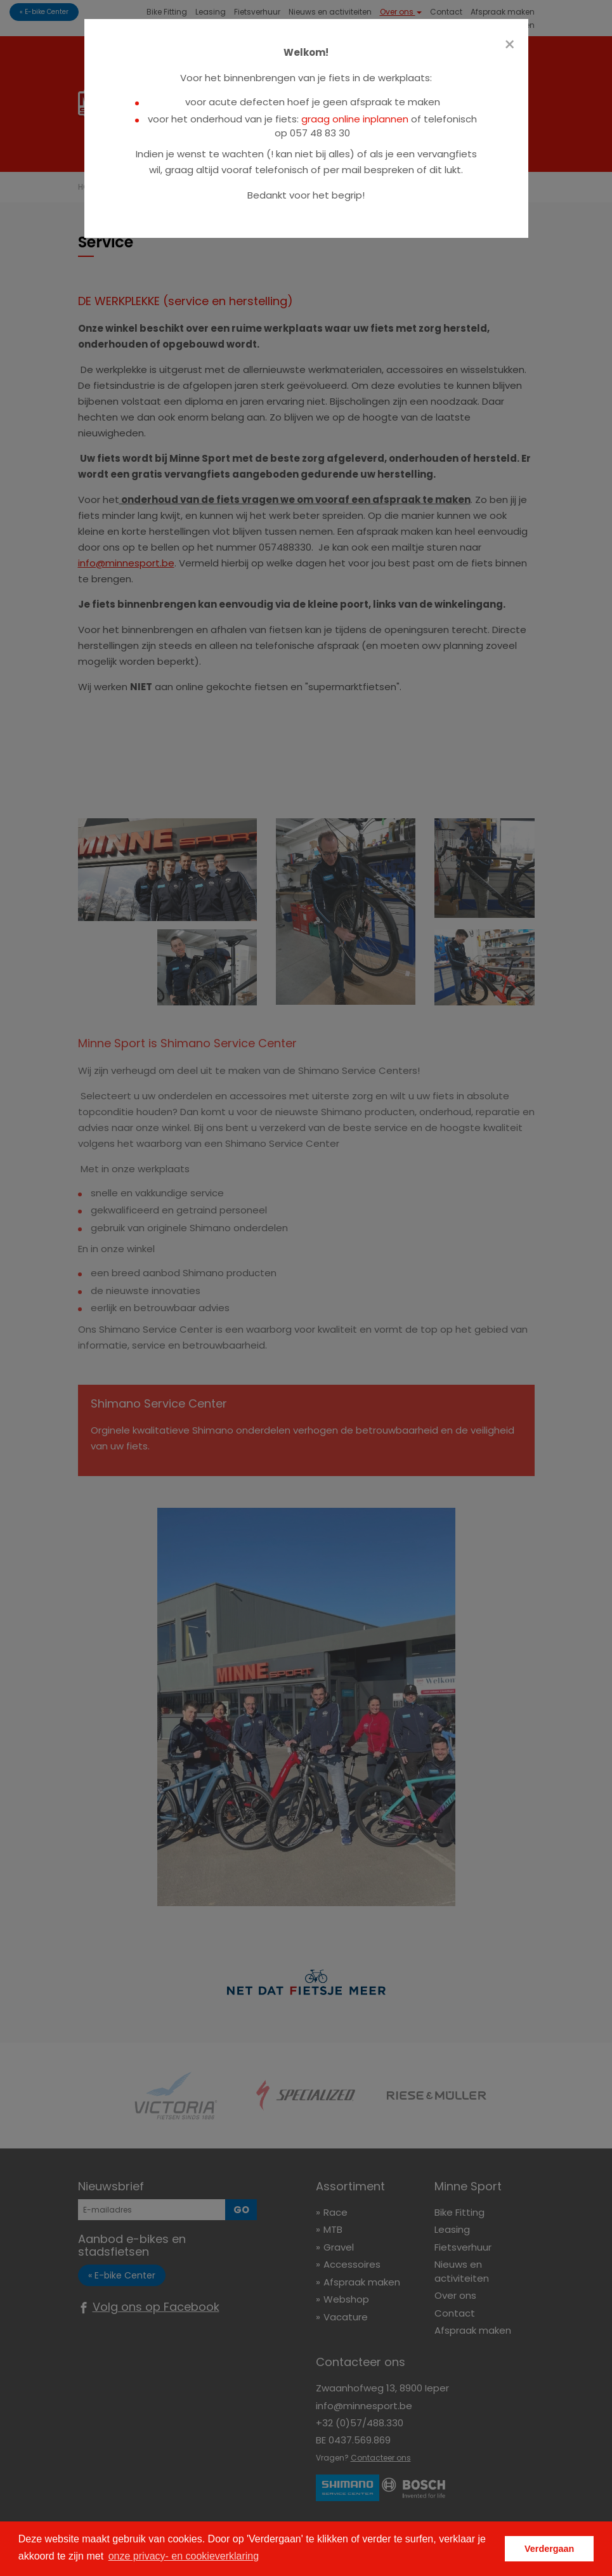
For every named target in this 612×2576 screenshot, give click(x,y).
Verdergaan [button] (549, 2549)
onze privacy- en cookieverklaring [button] (183, 2556)
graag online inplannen (354, 119)
